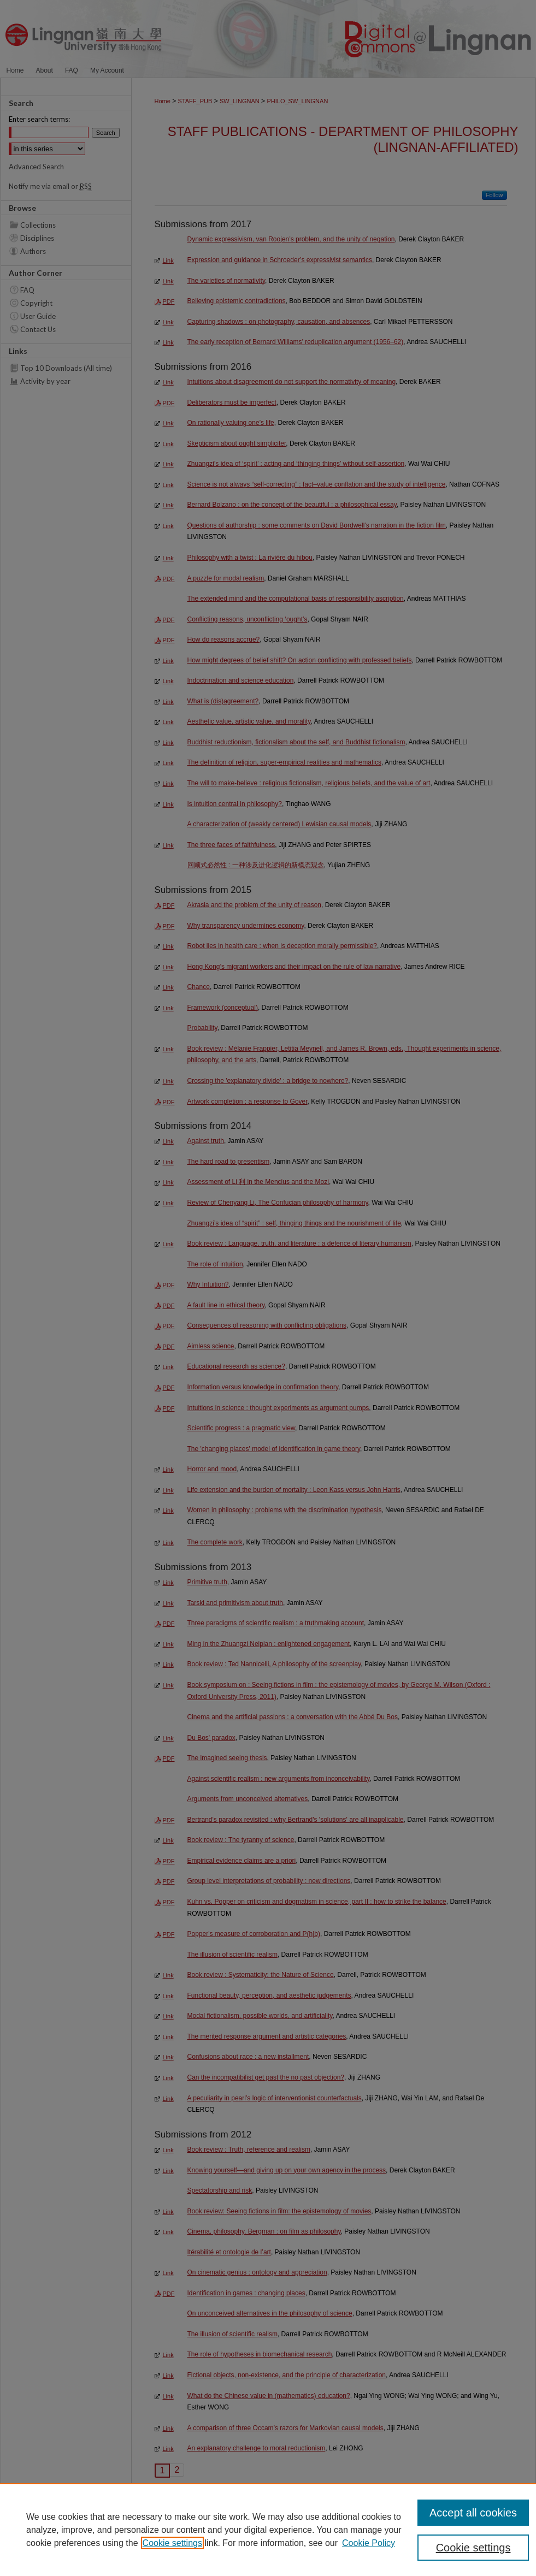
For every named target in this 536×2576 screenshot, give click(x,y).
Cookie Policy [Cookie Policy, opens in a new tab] (368, 2543)
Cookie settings (172, 2543)
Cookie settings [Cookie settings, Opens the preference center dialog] (473, 2548)
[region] (268, 2529)
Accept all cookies (473, 2513)
